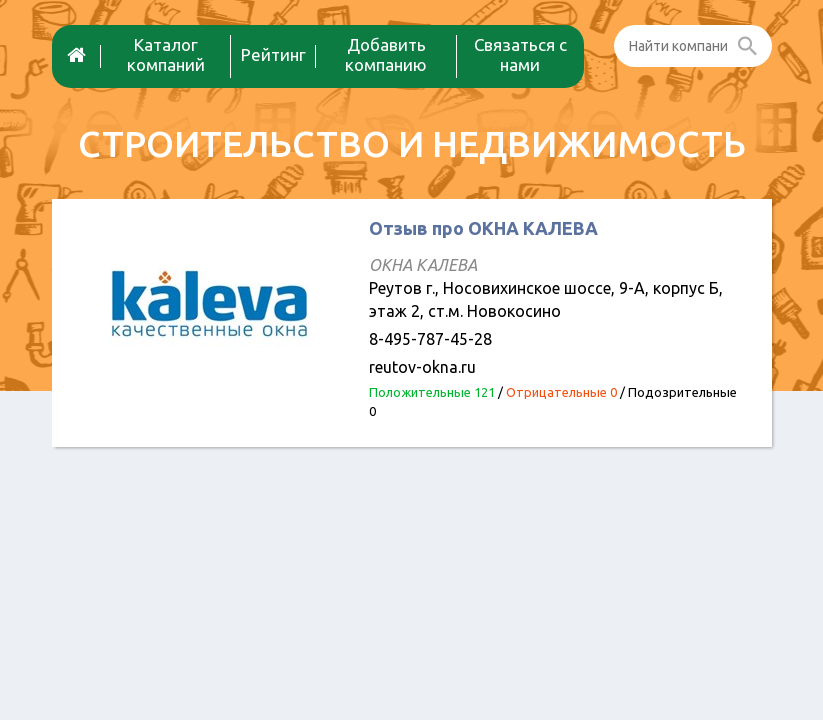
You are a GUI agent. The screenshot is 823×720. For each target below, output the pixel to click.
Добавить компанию (386, 54)
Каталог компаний (166, 54)
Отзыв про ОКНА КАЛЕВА (483, 228)
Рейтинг (273, 54)
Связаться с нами (520, 54)
